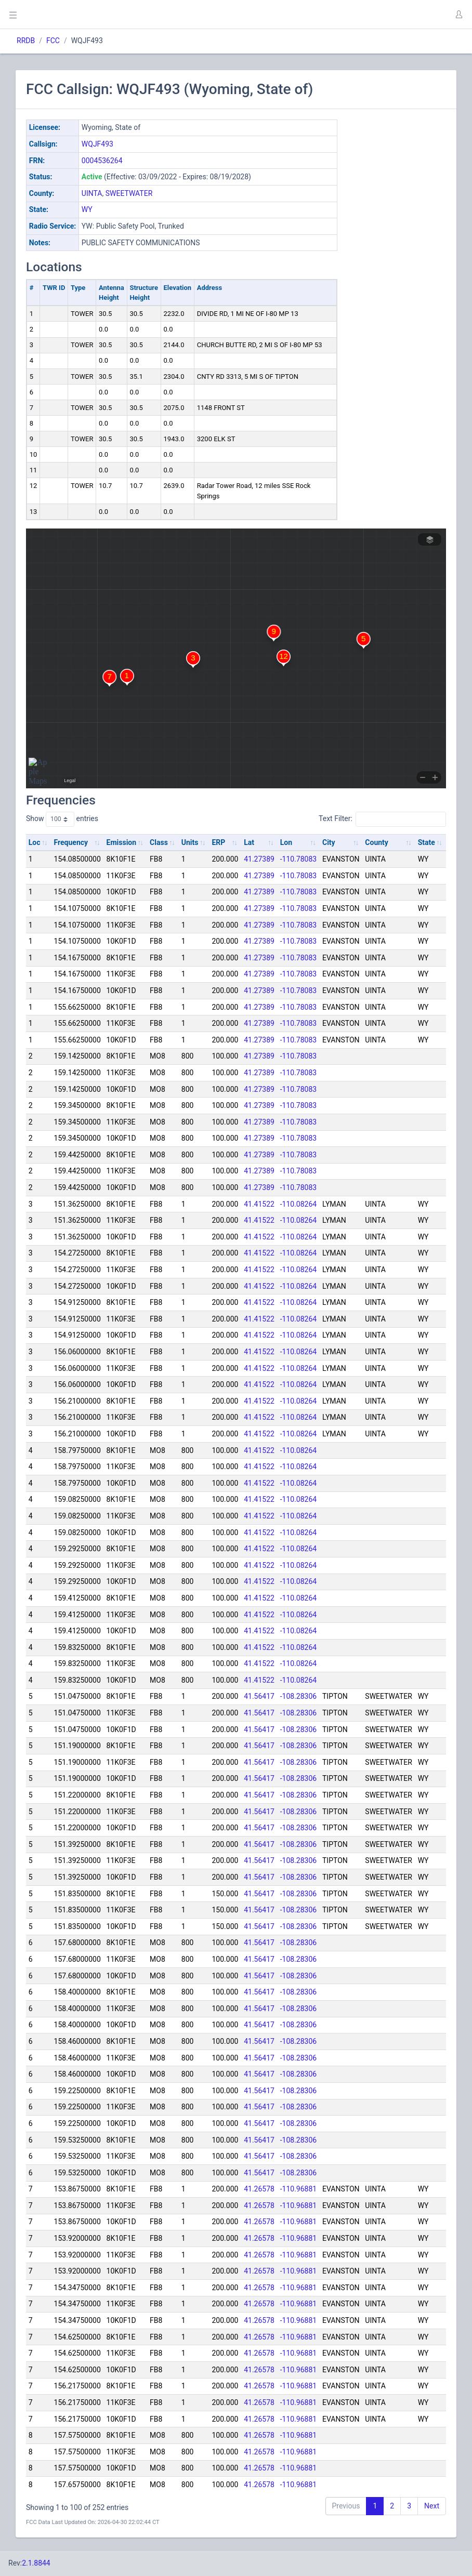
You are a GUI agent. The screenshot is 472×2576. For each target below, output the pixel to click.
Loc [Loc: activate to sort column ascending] (35, 842)
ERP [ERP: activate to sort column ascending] (218, 842)
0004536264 (102, 160)
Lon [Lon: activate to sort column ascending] (286, 842)
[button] (458, 14)
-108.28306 (298, 1696)
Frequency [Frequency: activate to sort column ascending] (71, 842)
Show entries (62, 819)
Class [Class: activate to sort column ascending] (159, 842)
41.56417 (259, 1696)
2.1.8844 (36, 2563)
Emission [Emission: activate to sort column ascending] (122, 842)
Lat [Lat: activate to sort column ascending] (249, 842)
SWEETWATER (129, 193)
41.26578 (259, 2189)
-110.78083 (298, 859)
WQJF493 (97, 144)
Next (431, 2506)
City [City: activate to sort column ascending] (328, 842)
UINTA (92, 193)
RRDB (26, 40)
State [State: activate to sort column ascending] (426, 842)
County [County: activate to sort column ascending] (376, 842)
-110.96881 (298, 2189)
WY (87, 209)
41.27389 (259, 859)
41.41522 (259, 1204)
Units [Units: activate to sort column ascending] (190, 842)
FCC (53, 40)
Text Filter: (382, 819)
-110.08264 (298, 1204)
